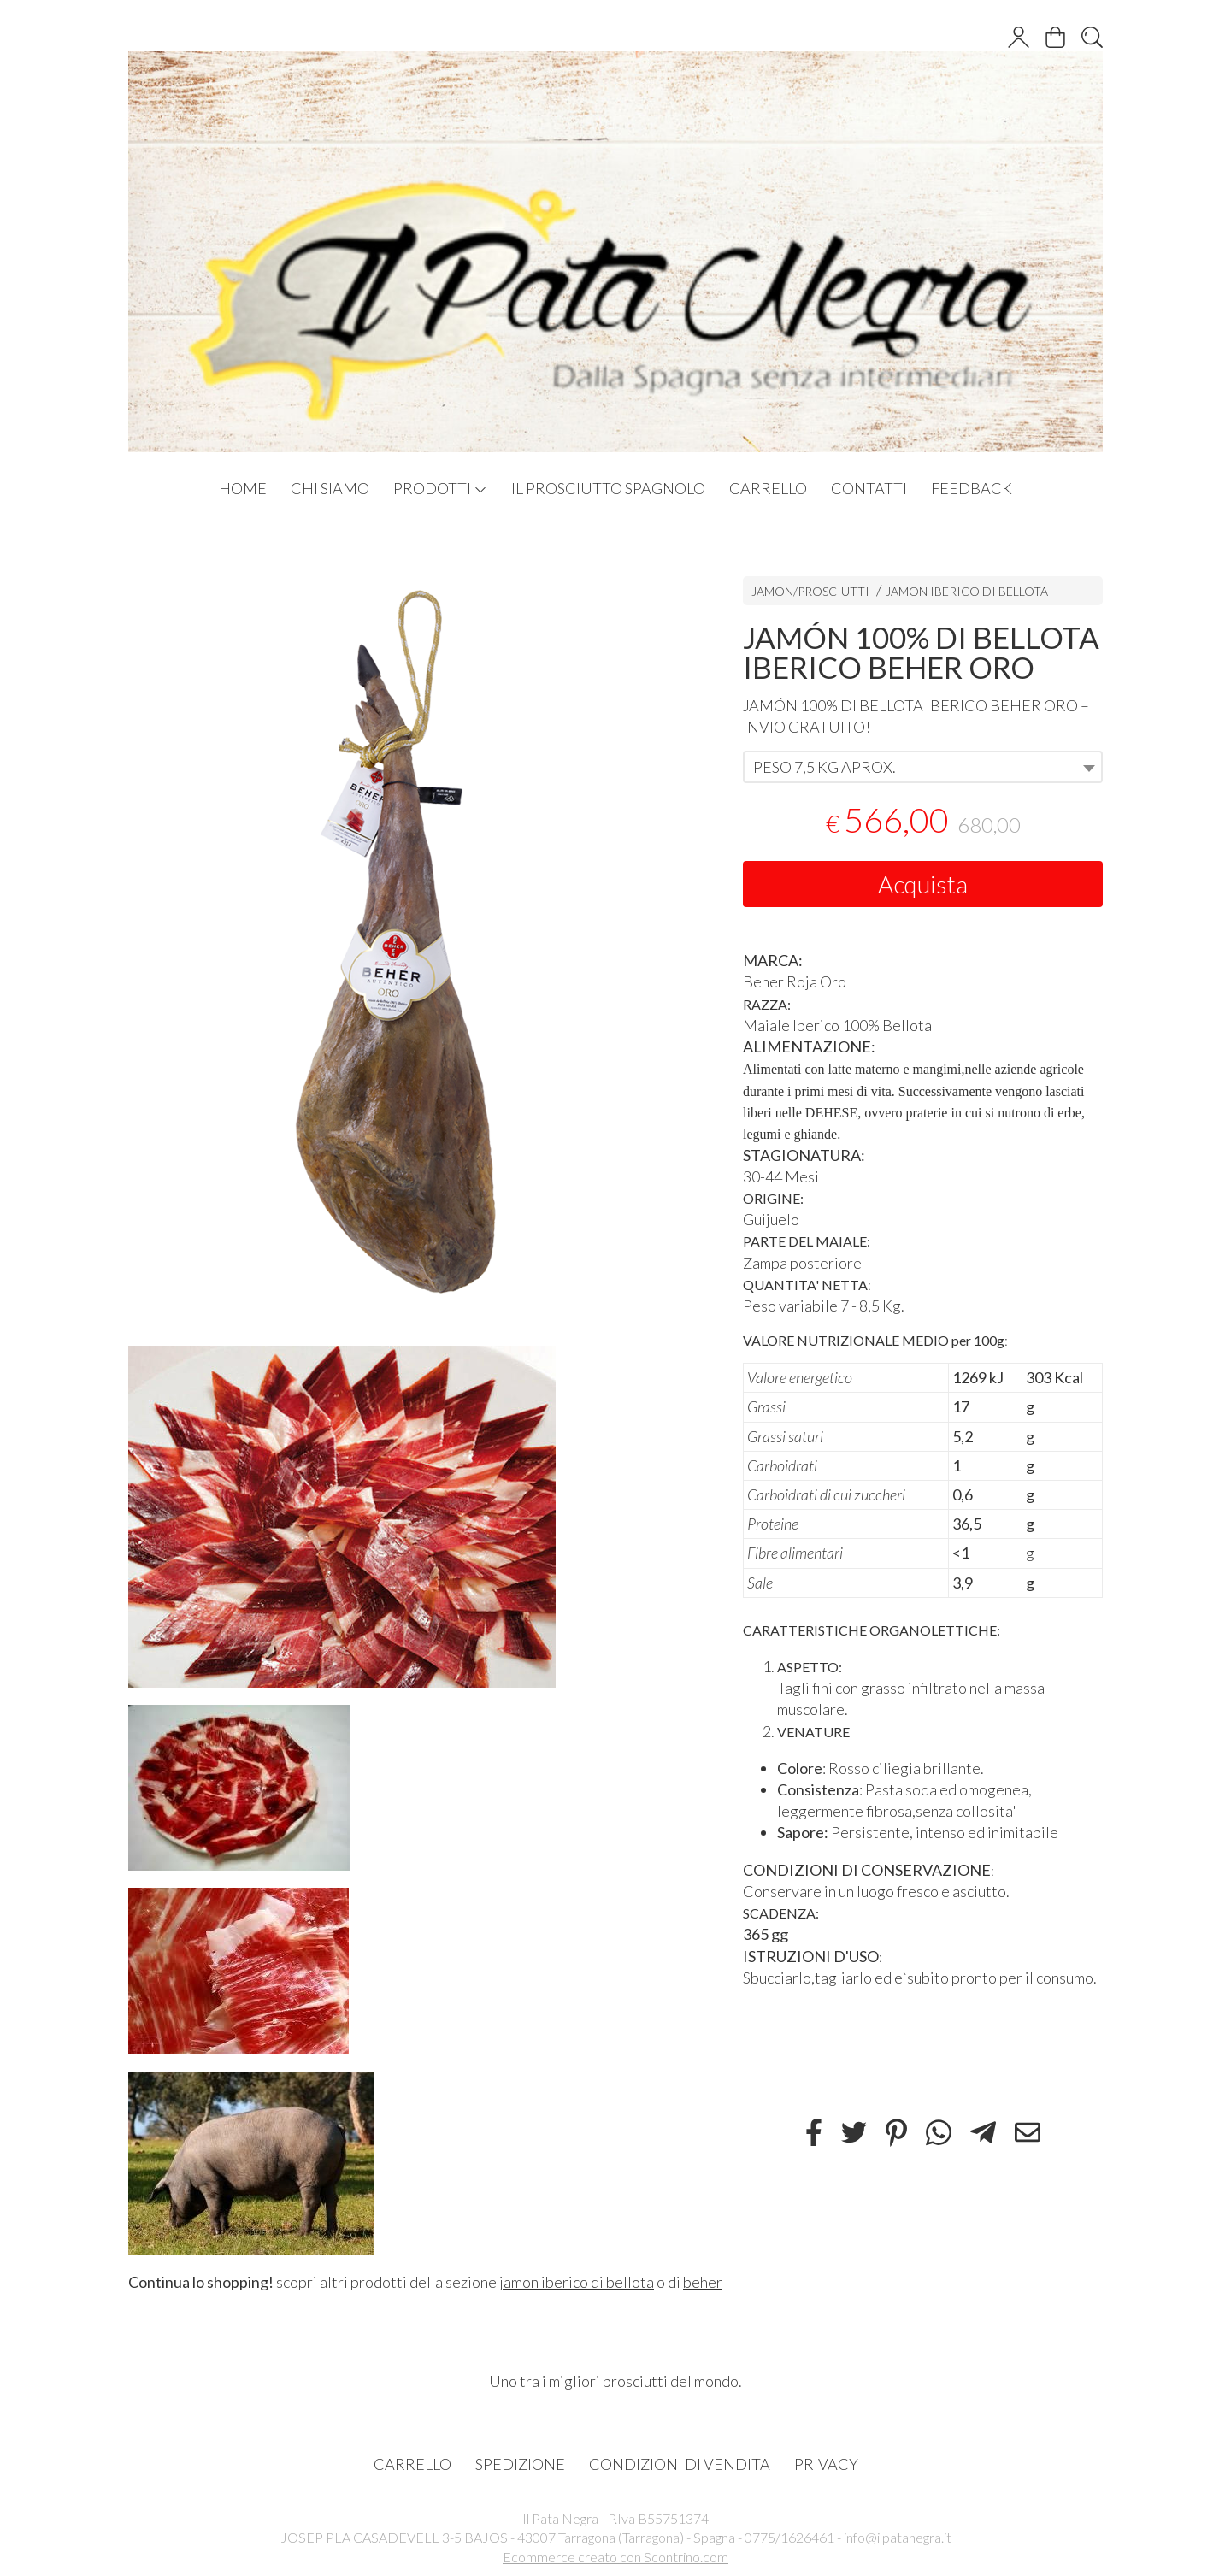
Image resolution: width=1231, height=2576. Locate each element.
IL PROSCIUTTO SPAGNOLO (608, 488)
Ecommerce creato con (615, 2557)
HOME (243, 488)
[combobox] (923, 767)
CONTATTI (869, 488)
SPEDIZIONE (520, 2464)
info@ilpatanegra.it (897, 2537)
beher (702, 2281)
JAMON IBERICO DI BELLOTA (967, 591)
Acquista (923, 884)
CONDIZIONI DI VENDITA (679, 2464)
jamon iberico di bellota (576, 2281)
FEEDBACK (971, 488)
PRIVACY (826, 2464)
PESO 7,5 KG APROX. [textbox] (824, 766)
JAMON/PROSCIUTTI (810, 591)
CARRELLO (768, 488)
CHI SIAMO (330, 488)
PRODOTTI (440, 488)
